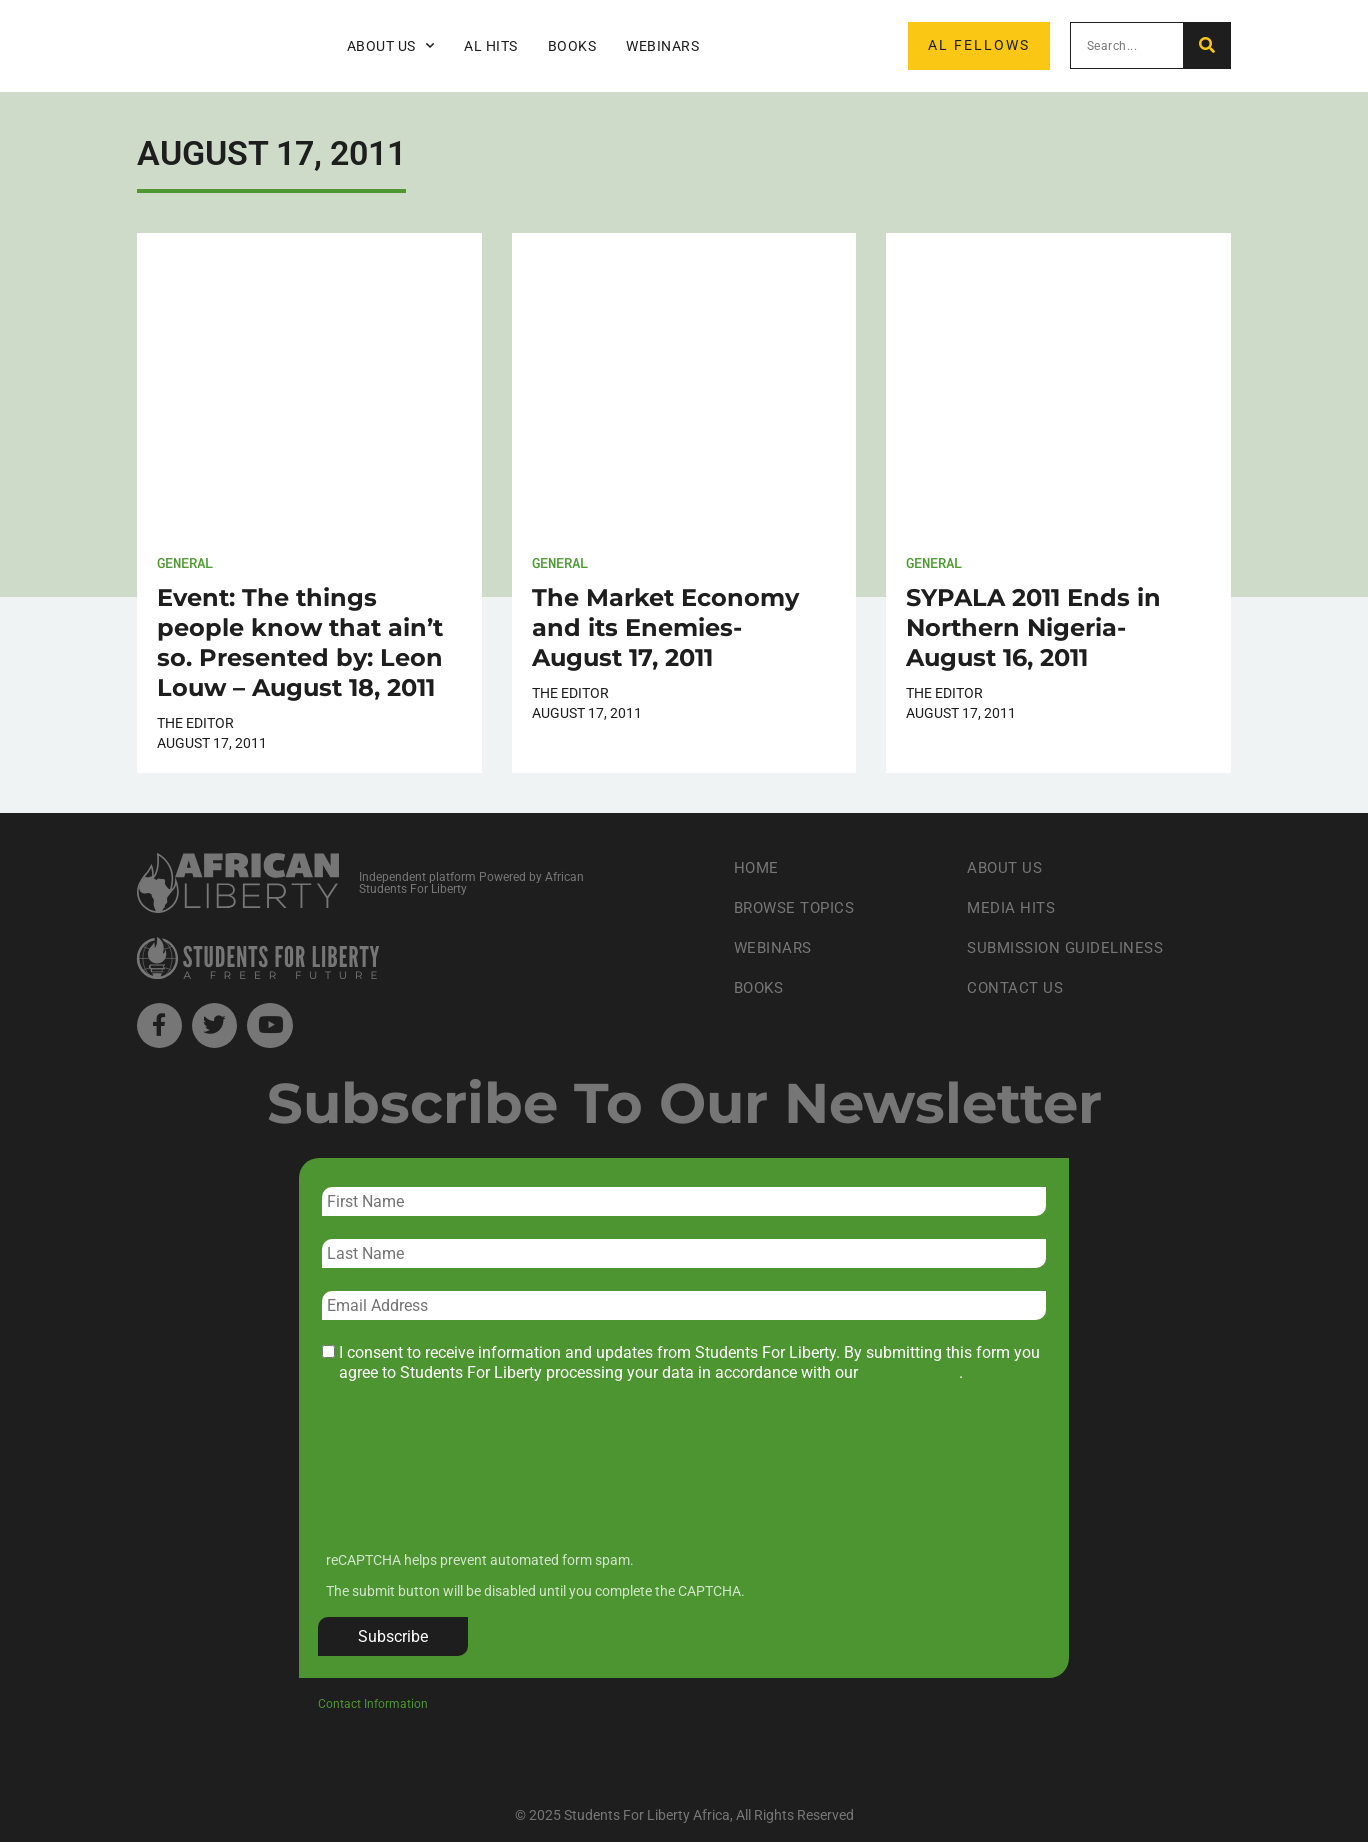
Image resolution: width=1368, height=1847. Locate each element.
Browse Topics (799, 907)
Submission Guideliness (1070, 947)
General (185, 562)
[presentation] (472, 1484)
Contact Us (1017, 987)
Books (572, 46)
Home (757, 867)
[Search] (1206, 45)
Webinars (662, 46)
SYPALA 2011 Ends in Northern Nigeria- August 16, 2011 (1033, 627)
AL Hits (491, 46)
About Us (391, 46)
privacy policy (910, 1377)
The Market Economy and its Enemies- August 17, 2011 (665, 627)
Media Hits (1013, 907)
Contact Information (373, 1708)
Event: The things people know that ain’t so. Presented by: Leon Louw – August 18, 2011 (300, 642)
